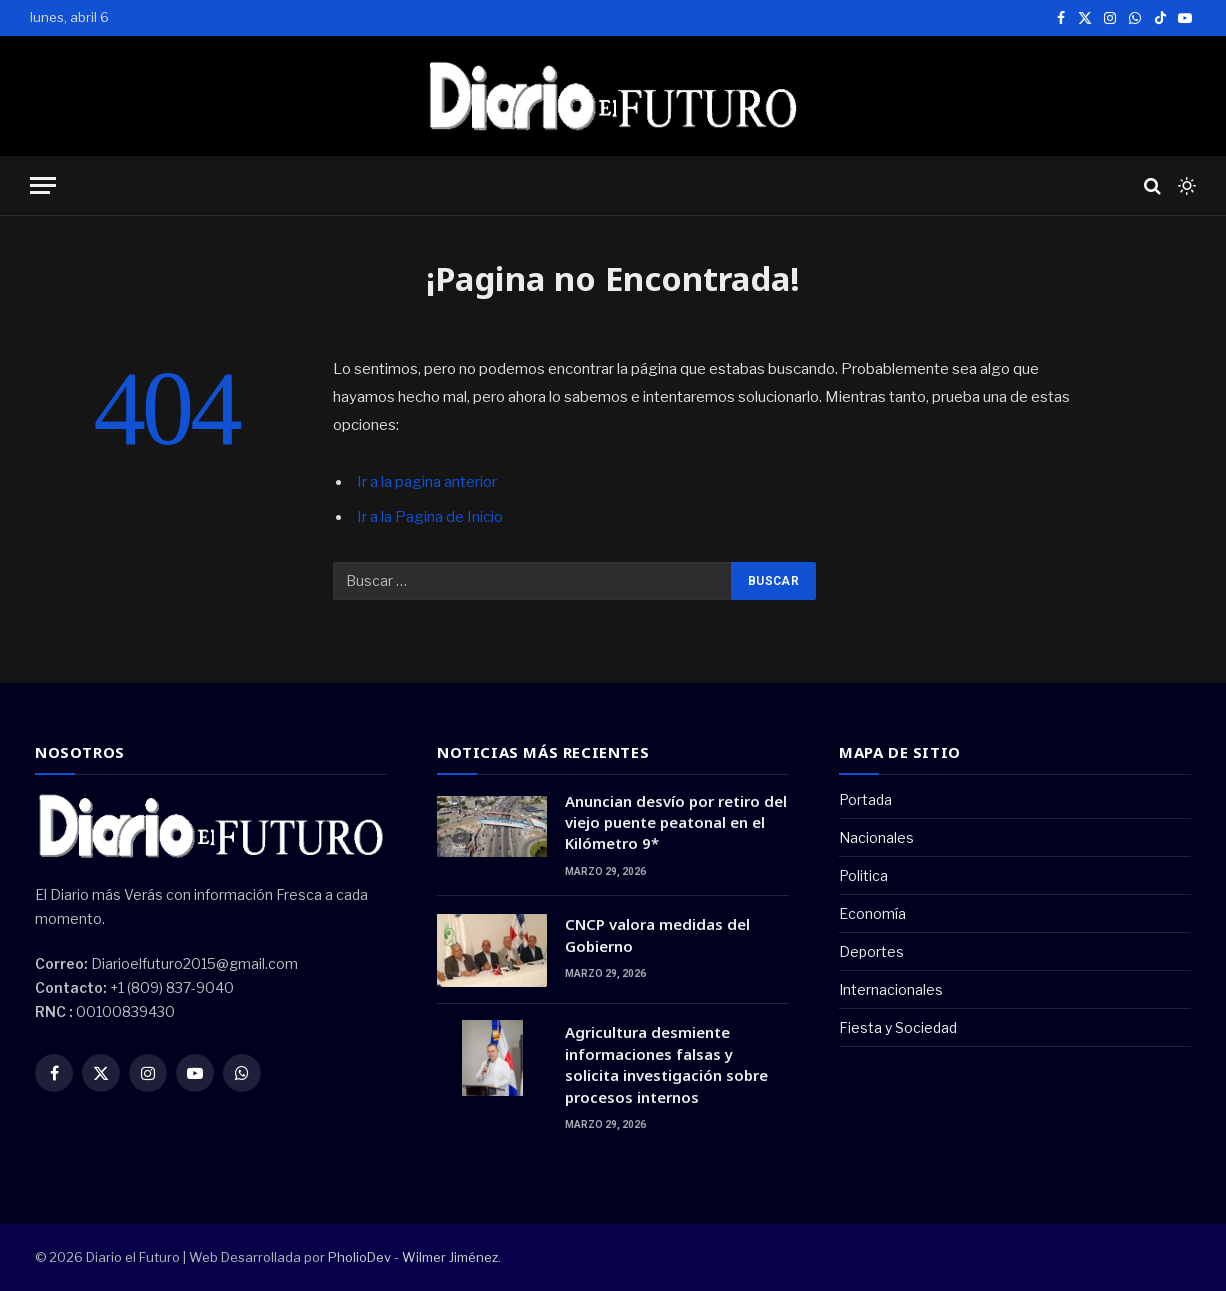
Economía (872, 913)
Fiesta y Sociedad (898, 1027)
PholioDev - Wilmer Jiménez (413, 1257)
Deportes (871, 951)
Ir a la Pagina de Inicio (430, 517)
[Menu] (43, 185)
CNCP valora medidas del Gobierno (657, 934)
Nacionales (876, 837)
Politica (863, 875)
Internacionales (891, 989)
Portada (865, 799)
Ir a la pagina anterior (427, 482)
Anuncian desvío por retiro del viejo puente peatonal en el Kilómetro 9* (676, 822)
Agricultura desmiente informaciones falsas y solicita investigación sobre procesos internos (666, 1064)
